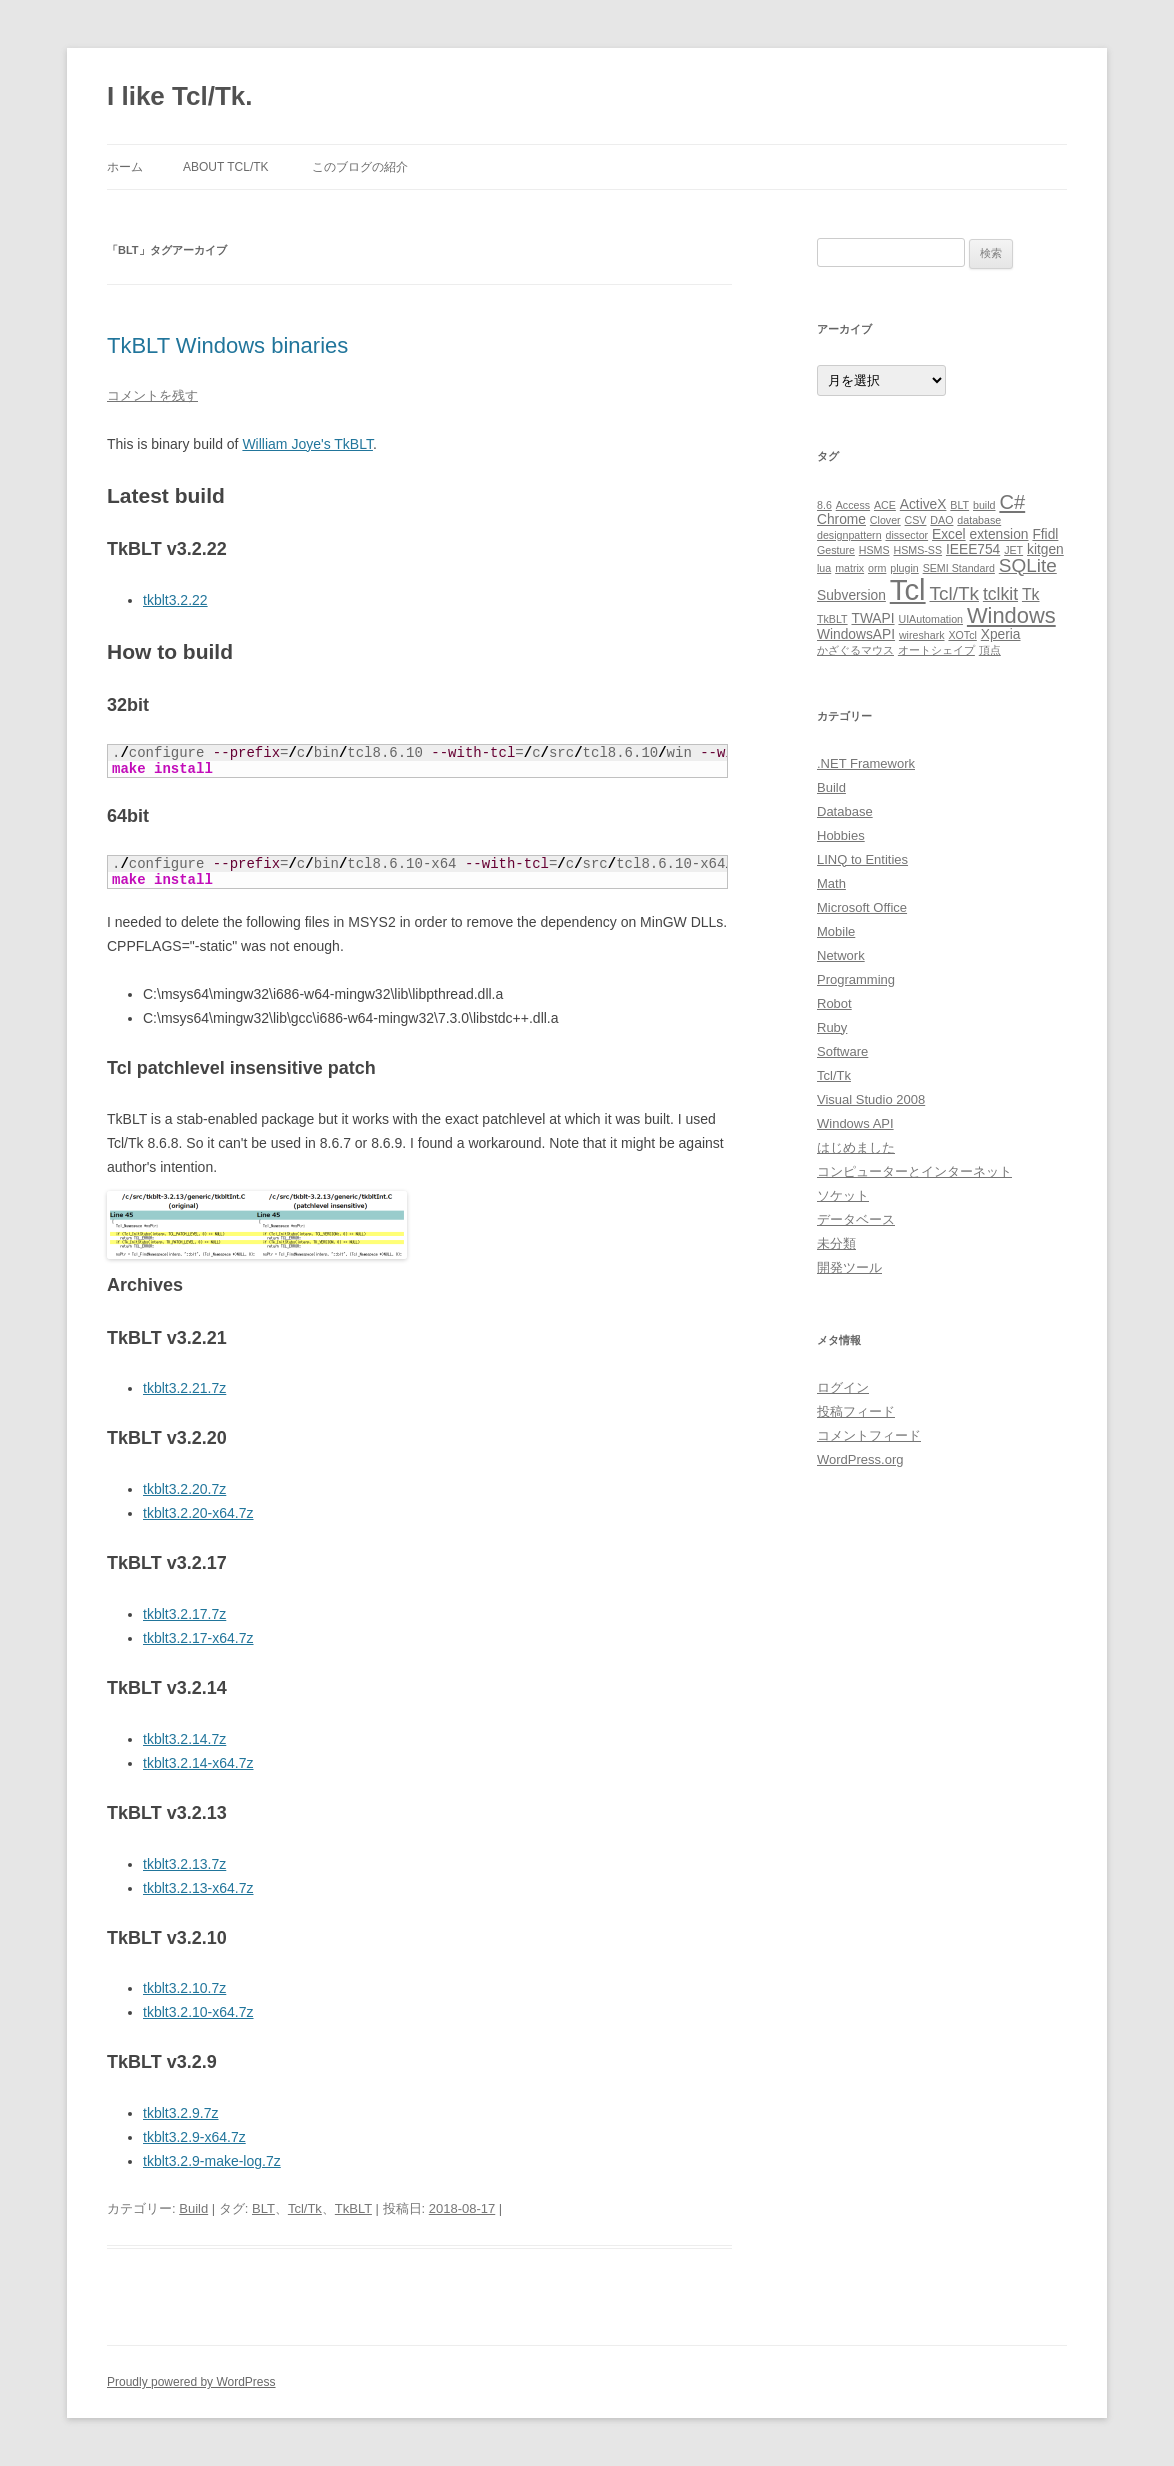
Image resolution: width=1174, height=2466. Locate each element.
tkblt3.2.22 (175, 600)
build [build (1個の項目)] (984, 505)
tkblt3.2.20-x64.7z (198, 1513)
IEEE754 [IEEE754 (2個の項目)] (973, 549)
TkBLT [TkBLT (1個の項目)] (832, 619)
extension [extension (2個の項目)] (999, 534)
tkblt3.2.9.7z (181, 2113)
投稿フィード (856, 1411)
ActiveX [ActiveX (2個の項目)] (923, 504)
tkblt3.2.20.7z (184, 1489)
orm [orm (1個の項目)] (877, 568)
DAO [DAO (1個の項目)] (941, 520)
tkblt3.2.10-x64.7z (198, 2012)
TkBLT (353, 2208)
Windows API (855, 1123)
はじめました (856, 1147)
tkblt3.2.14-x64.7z (198, 1763)
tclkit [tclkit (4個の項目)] (1000, 594)
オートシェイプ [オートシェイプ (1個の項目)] (936, 650)
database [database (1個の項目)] (979, 520)
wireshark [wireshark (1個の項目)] (922, 635)
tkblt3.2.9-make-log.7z (212, 2161)
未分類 (836, 1243)
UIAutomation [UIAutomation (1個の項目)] (930, 619)
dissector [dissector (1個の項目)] (906, 535)
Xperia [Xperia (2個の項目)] (1001, 634)
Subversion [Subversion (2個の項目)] (851, 595)
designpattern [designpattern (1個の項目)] (849, 535)
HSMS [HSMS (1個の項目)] (874, 550)
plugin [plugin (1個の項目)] (904, 568)
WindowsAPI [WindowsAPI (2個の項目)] (856, 634)
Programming (856, 979)
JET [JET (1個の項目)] (1013, 550)
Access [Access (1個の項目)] (853, 505)
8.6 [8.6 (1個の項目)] (824, 505)
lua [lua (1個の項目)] (824, 568)
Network (841, 955)
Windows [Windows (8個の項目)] (1011, 615)
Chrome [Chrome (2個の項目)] (841, 519)
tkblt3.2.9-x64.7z (194, 2137)
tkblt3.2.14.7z (184, 1739)
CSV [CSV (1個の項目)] (916, 520)
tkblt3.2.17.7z (184, 1614)
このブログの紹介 (360, 167)
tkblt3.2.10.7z (184, 1988)
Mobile (836, 931)
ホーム (125, 167)
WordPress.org (860, 1459)
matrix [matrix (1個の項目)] (849, 568)
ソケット (843, 1195)
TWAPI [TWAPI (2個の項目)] (872, 618)
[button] (257, 1225)
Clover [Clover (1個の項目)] (885, 520)
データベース (856, 1219)
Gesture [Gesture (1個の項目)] (836, 550)
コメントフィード (869, 1435)
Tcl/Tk (305, 2208)
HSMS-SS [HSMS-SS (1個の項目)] (917, 550)
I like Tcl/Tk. (179, 96)
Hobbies (841, 835)
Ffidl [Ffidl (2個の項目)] (1045, 534)
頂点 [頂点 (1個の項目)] (990, 650)
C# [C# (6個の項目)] (1012, 502)
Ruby (832, 1027)
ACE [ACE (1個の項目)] (885, 505)
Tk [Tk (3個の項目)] (1031, 594)
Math (831, 883)
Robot (834, 1003)
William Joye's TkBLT (307, 444)
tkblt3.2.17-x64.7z (198, 1638)
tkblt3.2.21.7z (184, 1388)
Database (845, 811)
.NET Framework (866, 763)
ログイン (843, 1387)
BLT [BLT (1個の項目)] (959, 505)
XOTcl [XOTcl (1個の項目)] (962, 635)
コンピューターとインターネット (914, 1171)
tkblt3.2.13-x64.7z (198, 1888)
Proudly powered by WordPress (191, 2382)
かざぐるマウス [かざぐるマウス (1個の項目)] (855, 650)
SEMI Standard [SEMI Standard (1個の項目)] (959, 568)
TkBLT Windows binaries (227, 345)
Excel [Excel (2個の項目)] (949, 534)
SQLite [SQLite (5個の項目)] (1028, 565)
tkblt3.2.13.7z (184, 1864)
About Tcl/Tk (226, 167)
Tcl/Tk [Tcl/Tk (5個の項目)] (954, 593)
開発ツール (849, 1267)
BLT (263, 2208)
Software (842, 1051)
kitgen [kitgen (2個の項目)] (1045, 549)
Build (193, 2208)
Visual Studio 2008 (871, 1099)
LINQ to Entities (862, 859)
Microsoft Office (862, 907)
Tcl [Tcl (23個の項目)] (908, 589)
